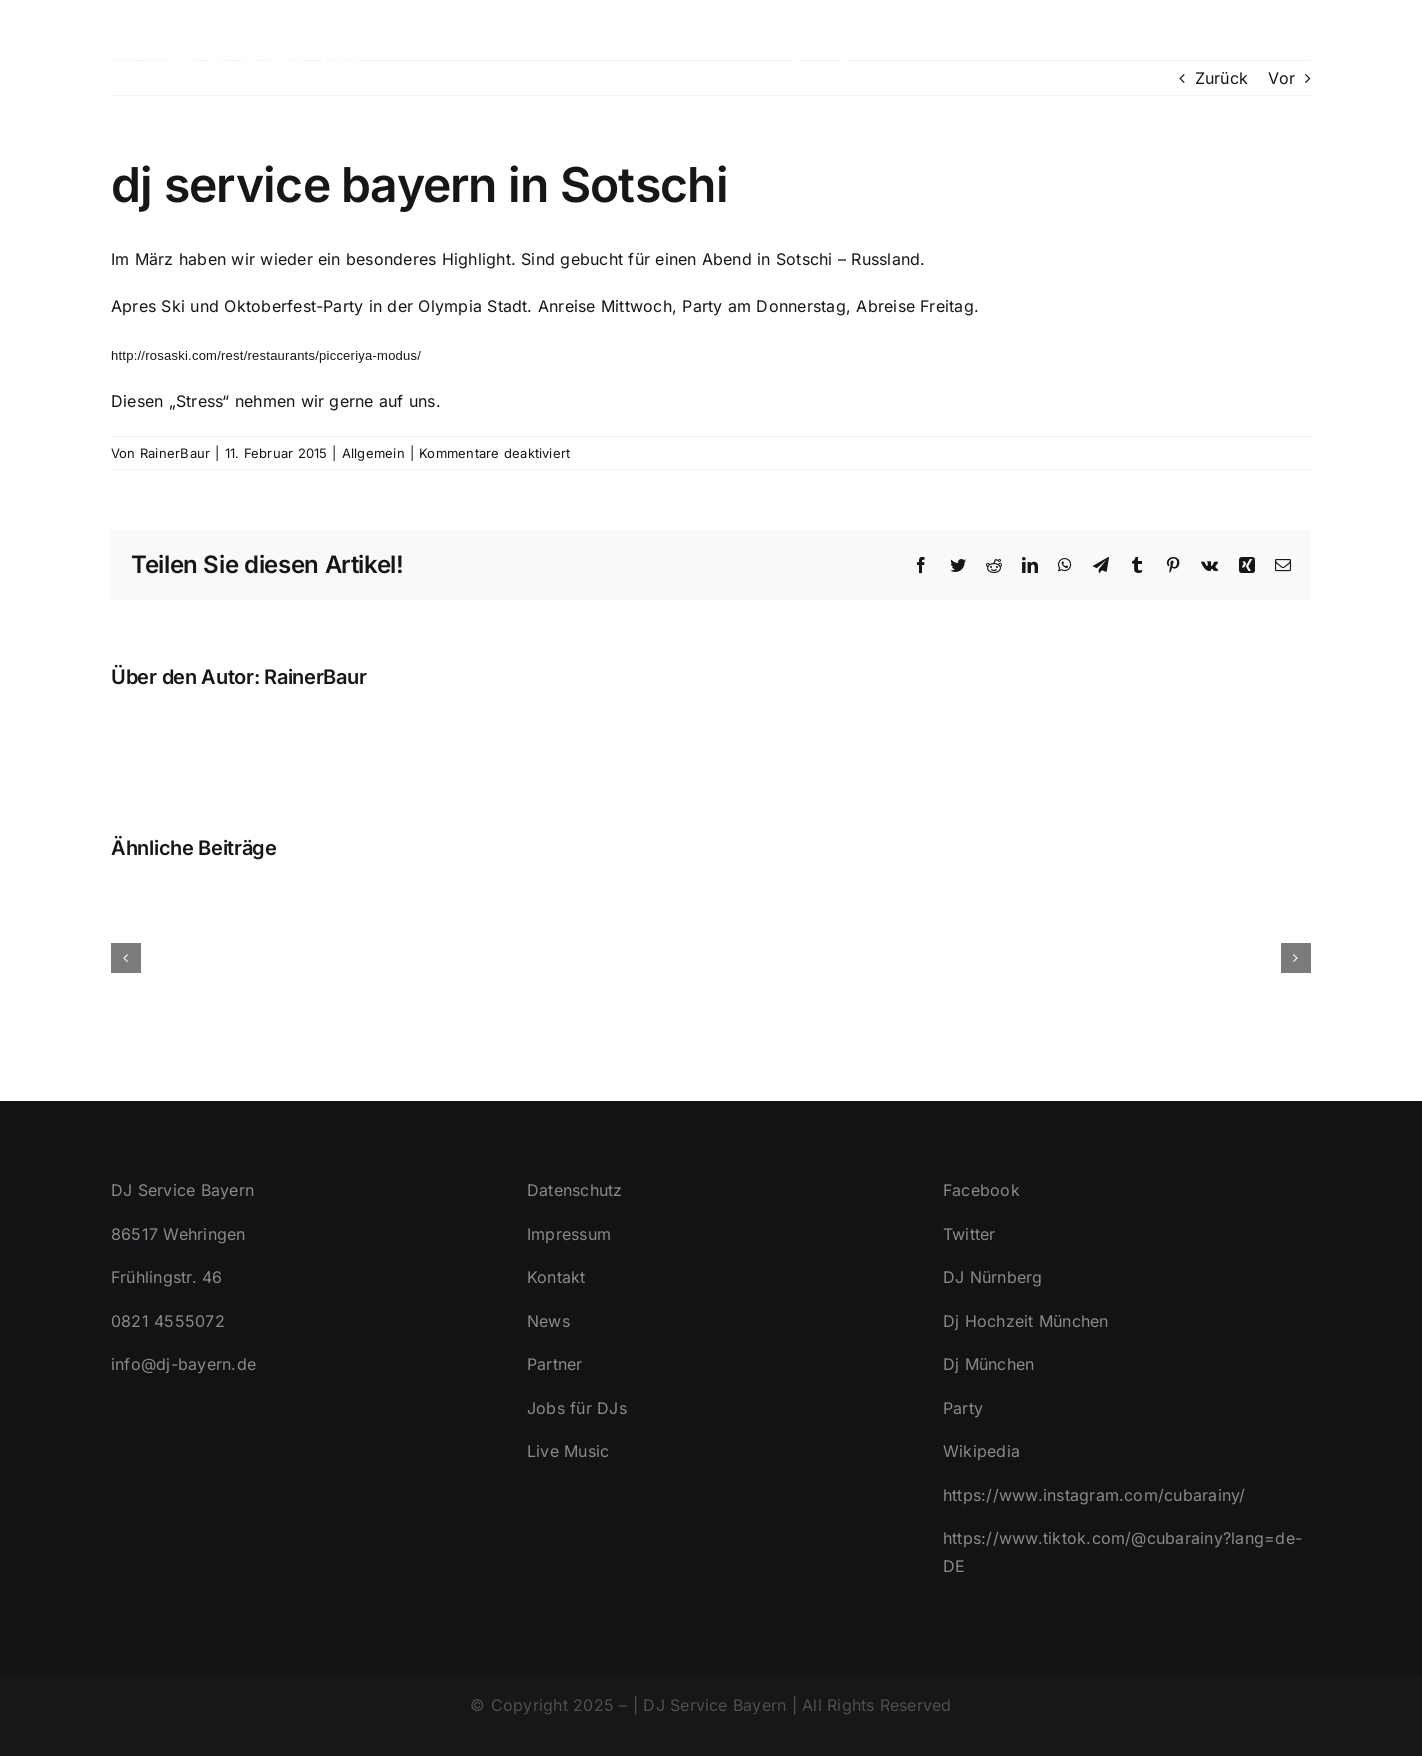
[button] (1278, 50)
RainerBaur (175, 453)
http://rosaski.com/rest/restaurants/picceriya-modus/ (266, 355)
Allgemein (373, 453)
